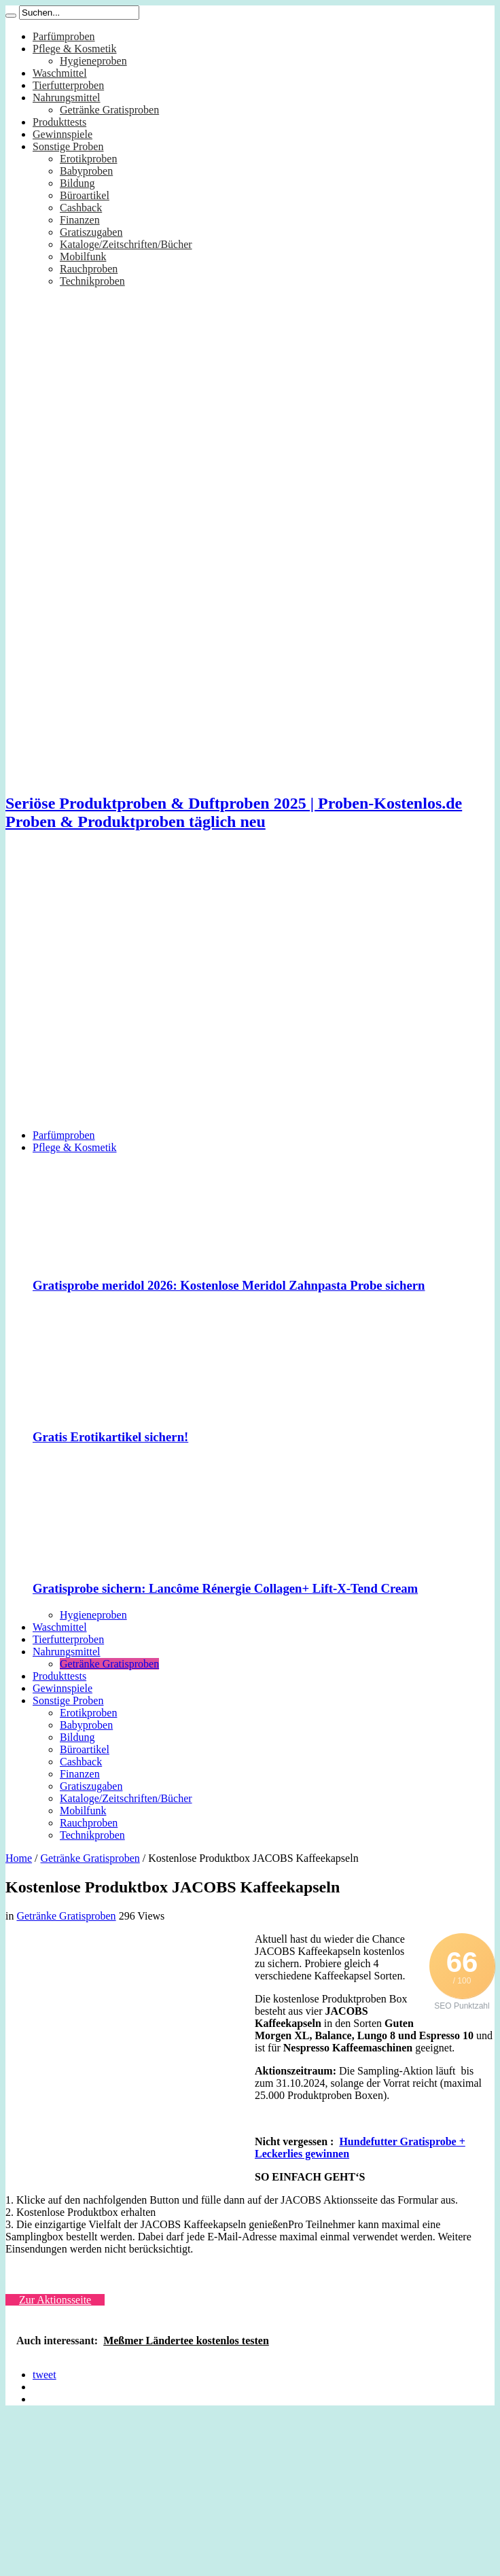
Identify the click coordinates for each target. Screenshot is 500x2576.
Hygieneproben (93, 61)
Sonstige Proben (68, 146)
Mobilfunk (83, 256)
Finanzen (80, 220)
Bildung (77, 183)
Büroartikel (84, 195)
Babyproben (86, 171)
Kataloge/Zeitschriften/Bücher (126, 244)
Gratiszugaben (91, 232)
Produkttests (59, 122)
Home (18, 1858)
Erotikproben (88, 158)
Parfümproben (64, 36)
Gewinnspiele (62, 134)
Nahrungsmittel (67, 97)
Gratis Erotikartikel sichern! (110, 1437)
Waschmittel (60, 73)
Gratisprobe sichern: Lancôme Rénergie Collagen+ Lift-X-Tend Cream (225, 1588)
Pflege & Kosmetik (75, 48)
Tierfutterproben (68, 85)
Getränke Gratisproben (109, 110)
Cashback (81, 207)
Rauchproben (89, 269)
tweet (44, 2374)
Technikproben (92, 281)
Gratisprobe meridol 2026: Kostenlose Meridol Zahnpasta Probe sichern (229, 1285)
